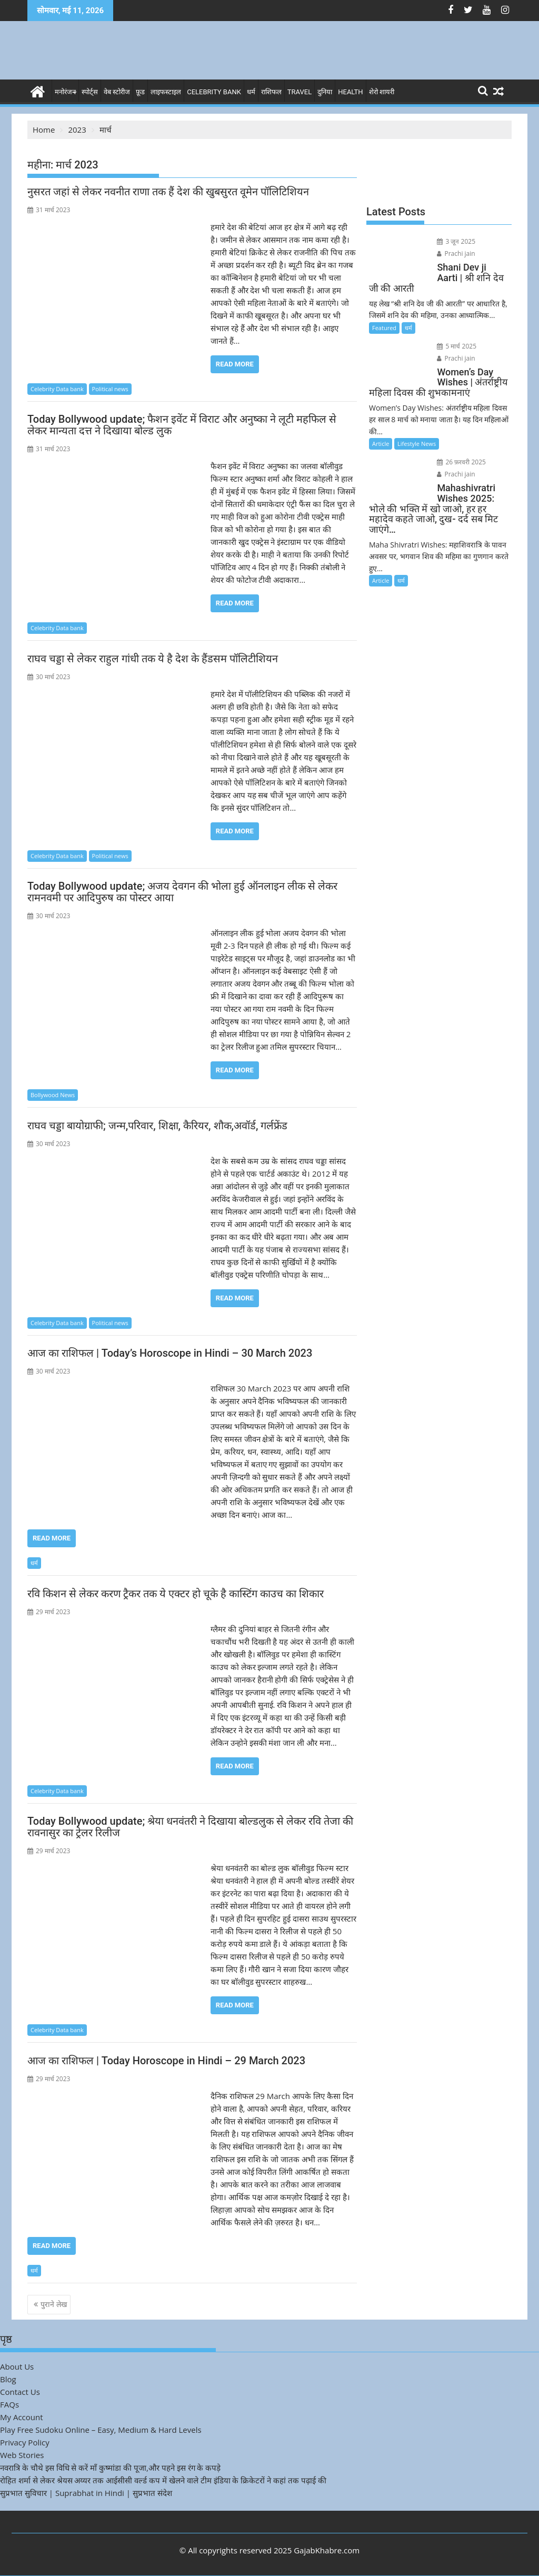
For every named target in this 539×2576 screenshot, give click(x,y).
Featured (384, 328)
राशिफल (271, 92)
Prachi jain (456, 253)
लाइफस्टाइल (166, 92)
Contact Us (20, 2391)
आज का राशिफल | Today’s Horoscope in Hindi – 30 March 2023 (169, 1353)
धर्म (251, 92)
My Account (21, 2417)
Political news (110, 389)
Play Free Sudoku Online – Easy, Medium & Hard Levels (101, 2429)
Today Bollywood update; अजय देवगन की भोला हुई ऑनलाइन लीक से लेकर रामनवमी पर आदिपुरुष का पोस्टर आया (182, 892)
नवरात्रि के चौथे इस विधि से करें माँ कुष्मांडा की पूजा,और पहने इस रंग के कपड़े (110, 2467)
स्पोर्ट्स (90, 92)
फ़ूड (140, 92)
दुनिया (324, 92)
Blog (8, 2379)
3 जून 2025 (456, 241)
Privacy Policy (24, 2442)
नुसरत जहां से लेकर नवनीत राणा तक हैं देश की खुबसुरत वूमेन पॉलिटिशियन (168, 191)
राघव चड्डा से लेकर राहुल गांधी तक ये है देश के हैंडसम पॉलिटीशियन (152, 658)
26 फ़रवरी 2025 (461, 461)
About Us (17, 2366)
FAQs (9, 2404)
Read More (235, 364)
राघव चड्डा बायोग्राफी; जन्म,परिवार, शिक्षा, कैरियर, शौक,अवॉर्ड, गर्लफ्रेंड (157, 1125)
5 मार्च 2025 (456, 346)
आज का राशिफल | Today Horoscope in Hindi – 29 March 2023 (166, 2060)
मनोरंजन (65, 92)
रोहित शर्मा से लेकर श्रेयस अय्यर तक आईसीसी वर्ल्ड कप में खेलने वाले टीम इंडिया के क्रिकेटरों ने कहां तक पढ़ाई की (163, 2480)
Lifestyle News (416, 443)
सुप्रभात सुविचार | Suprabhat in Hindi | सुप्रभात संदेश (86, 2493)
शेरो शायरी (381, 92)
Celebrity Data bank (57, 389)
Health (350, 92)
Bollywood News (53, 1095)
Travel (299, 92)
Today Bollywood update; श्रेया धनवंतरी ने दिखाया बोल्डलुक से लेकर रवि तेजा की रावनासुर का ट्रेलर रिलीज (190, 1827)
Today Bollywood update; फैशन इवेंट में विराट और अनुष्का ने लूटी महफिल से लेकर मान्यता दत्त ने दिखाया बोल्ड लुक (181, 425)
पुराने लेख (54, 2304)
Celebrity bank (214, 92)
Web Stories (22, 2455)
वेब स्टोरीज (117, 92)
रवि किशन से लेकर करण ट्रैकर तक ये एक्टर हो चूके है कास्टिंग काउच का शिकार (175, 1593)
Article (380, 443)
